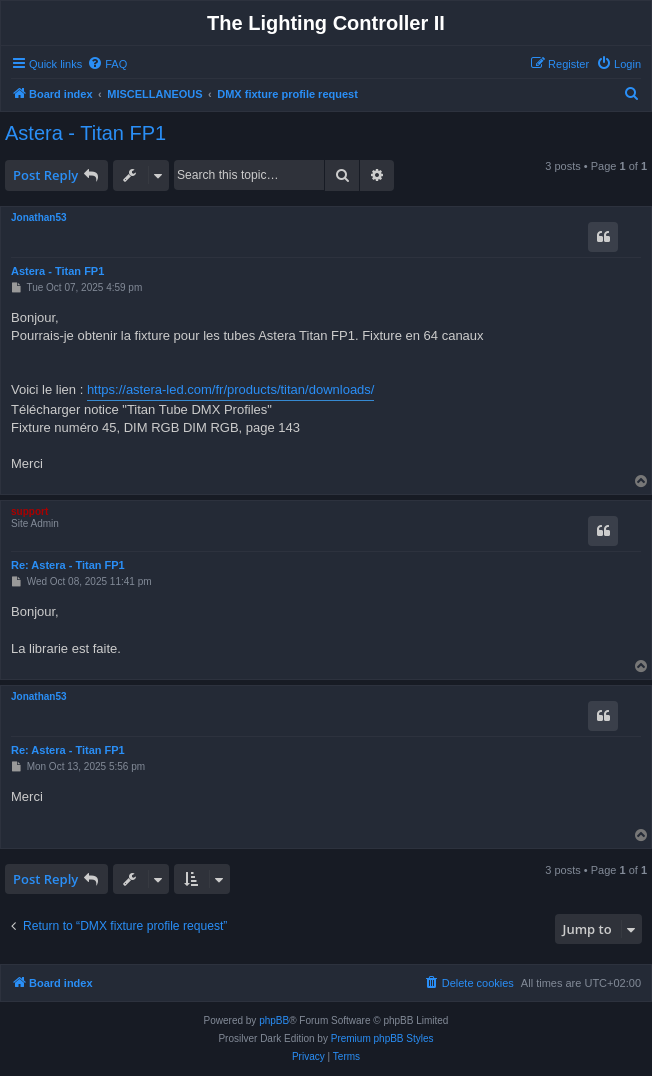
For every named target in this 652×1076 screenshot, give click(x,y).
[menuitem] (107, 64)
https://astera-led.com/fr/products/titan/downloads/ (231, 389)
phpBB (274, 1020)
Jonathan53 (39, 217)
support (29, 511)
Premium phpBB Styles (382, 1038)
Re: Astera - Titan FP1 (68, 565)
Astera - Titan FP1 (85, 133)
